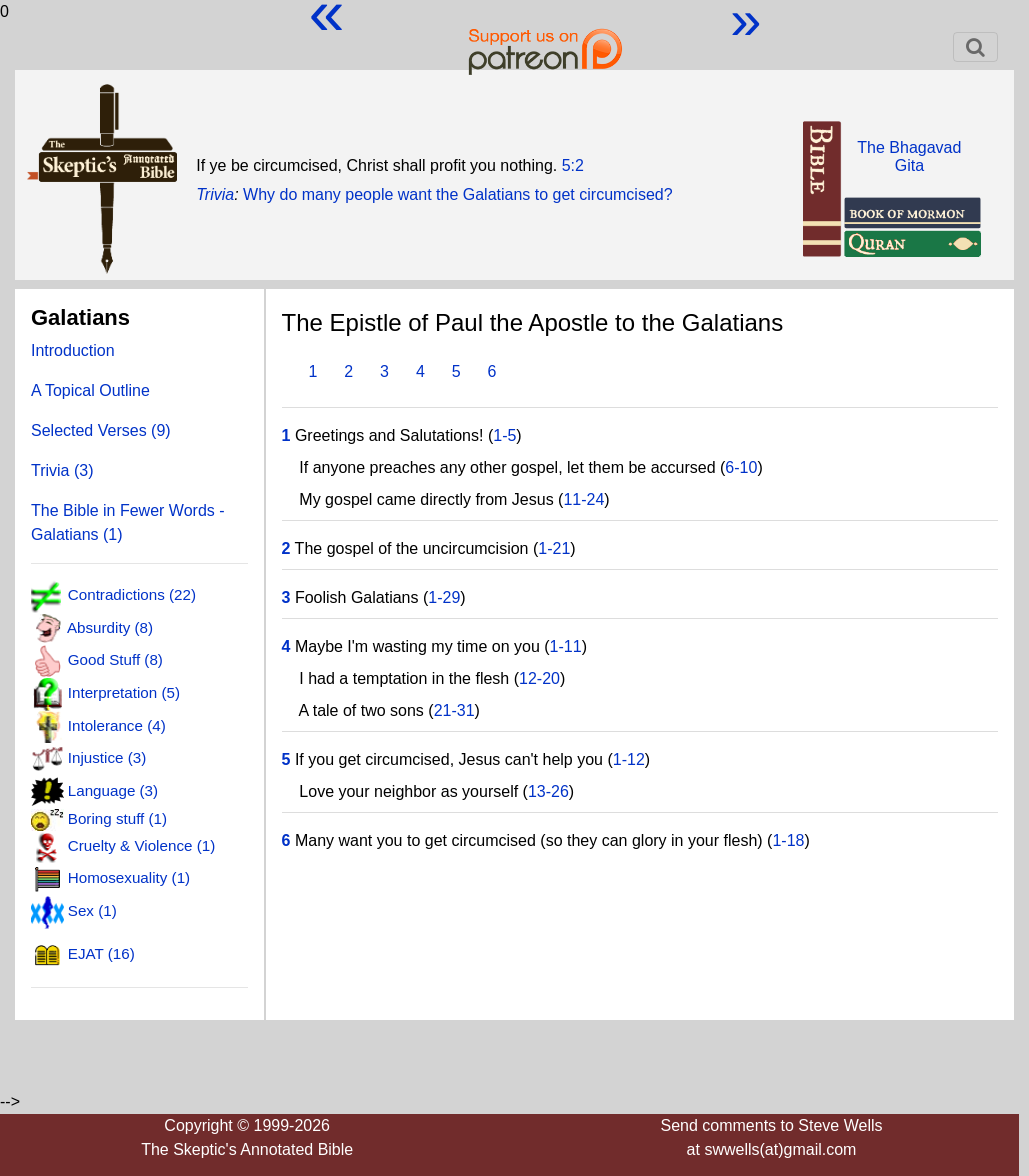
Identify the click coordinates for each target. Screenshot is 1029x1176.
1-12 (629, 759)
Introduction (73, 350)
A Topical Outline (90, 390)
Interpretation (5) (124, 692)
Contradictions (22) (132, 595)
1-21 (554, 548)
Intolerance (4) (117, 725)
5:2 (573, 165)
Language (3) (113, 790)
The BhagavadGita (909, 156)
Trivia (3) (62, 470)
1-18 (788, 840)
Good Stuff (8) (115, 660)
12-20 (539, 678)
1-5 (504, 435)
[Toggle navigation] (975, 47)
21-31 (454, 710)
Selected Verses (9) (101, 430)
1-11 (566, 646)
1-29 (444, 597)
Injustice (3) (107, 757)
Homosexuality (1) (129, 878)
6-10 (741, 467)
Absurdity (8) (110, 627)
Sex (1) (92, 910)
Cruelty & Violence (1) (141, 845)
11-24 (583, 499)
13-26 (548, 791)
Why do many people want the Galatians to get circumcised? (458, 194)
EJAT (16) (101, 953)
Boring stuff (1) (117, 818)
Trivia (215, 194)
